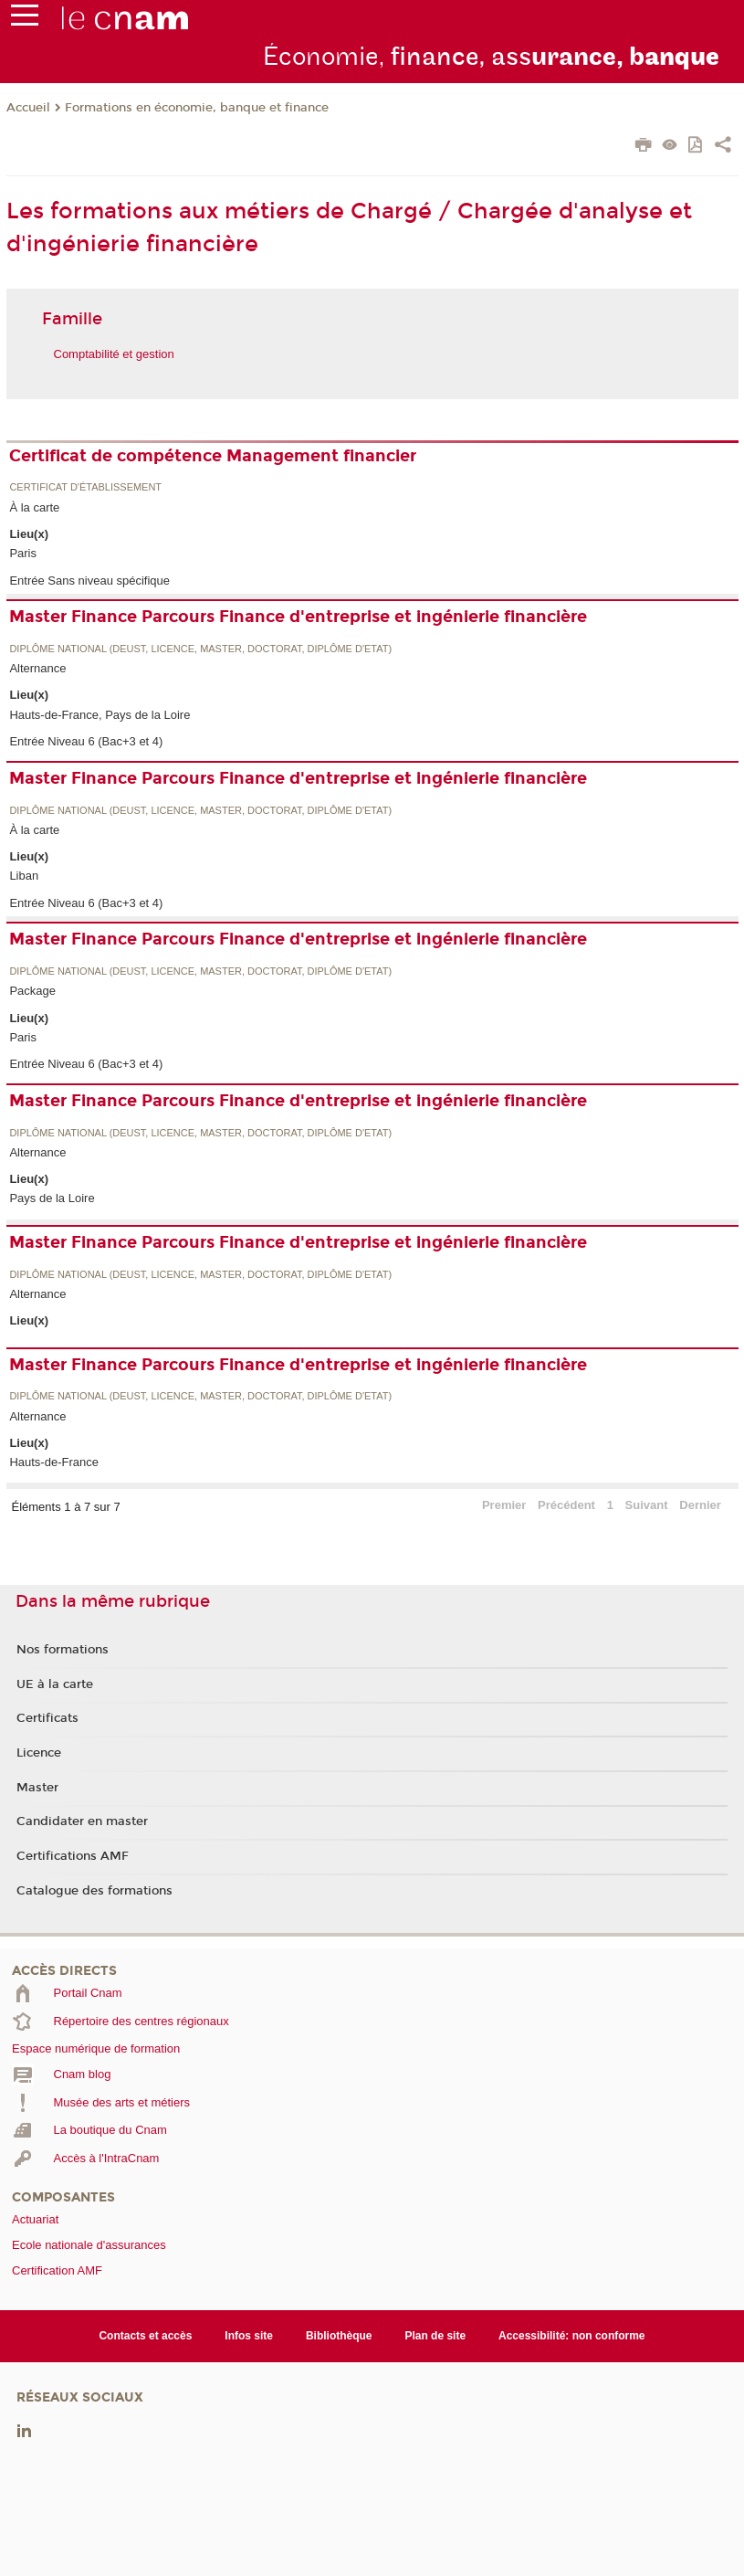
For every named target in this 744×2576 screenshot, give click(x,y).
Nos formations (62, 1649)
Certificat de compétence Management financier (212, 456)
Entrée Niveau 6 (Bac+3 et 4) (85, 741)
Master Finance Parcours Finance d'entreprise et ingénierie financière (298, 617)
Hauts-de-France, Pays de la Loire (99, 715)
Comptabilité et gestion (114, 354)
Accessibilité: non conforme (571, 2335)
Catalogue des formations (94, 1891)
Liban (23, 875)
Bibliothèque (339, 2335)
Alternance (37, 668)
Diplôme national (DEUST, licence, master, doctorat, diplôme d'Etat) (200, 649)
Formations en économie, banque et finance (197, 107)
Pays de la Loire (51, 1198)
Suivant (646, 1505)
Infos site (249, 2335)
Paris (23, 553)
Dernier (700, 1505)
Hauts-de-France (54, 1462)
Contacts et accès (145, 2335)
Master (37, 1787)
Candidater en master (82, 1821)
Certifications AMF (72, 1856)
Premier (504, 1505)
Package (32, 991)
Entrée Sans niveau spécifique (89, 580)
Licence (38, 1753)
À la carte (34, 507)
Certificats (47, 1718)
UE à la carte (54, 1684)
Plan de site (435, 2335)
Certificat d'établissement (85, 487)
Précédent (566, 1505)
